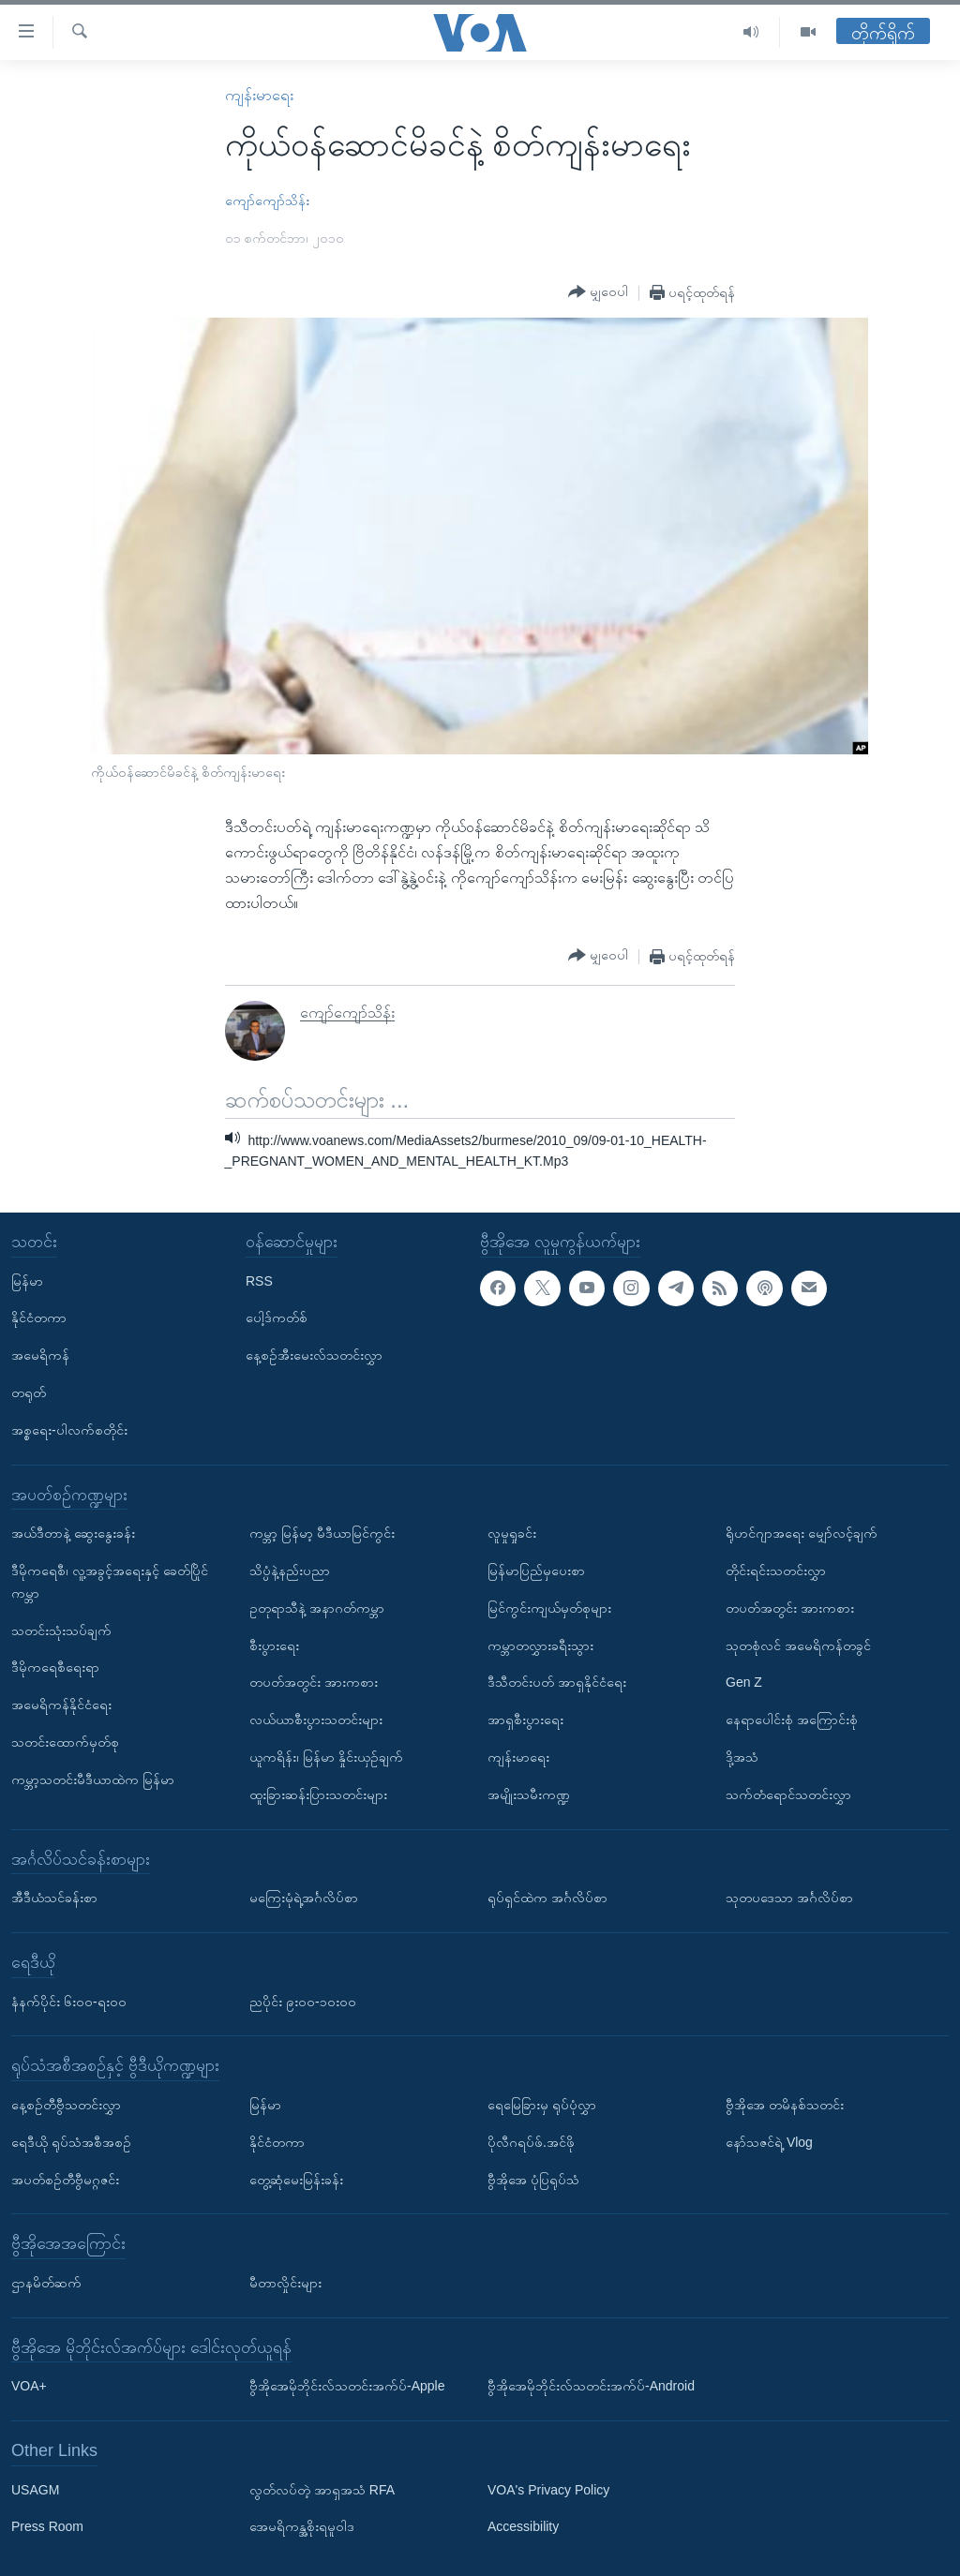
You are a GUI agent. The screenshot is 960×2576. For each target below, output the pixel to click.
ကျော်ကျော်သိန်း (267, 200)
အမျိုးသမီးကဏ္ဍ (529, 1794)
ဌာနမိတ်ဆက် (46, 2282)
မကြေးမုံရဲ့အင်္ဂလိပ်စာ (303, 1897)
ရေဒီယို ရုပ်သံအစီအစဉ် (71, 2142)
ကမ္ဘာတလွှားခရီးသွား (540, 1645)
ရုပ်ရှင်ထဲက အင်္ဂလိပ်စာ (548, 1897)
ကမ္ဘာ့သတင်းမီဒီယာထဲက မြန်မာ (92, 1779)
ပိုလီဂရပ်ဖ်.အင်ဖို (531, 2142)
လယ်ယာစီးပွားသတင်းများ (315, 1719)
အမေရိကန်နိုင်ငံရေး (61, 1704)
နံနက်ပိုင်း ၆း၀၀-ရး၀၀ (69, 2000)
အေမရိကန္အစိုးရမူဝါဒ (301, 2526)
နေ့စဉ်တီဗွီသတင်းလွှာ (66, 2104)
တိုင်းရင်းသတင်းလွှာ (776, 1570)
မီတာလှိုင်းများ (285, 2282)
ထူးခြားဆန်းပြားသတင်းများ (318, 1794)
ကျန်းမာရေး (259, 95)
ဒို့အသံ (742, 1757)
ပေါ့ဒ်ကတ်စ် (277, 1317)
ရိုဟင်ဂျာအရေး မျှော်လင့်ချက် (802, 1533)
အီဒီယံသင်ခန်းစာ (54, 1897)
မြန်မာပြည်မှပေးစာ (536, 1570)
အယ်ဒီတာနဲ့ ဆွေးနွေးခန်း (73, 1533)
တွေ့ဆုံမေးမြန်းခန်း (296, 2178)
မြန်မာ (27, 1280)
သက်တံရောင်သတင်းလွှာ (788, 1794)
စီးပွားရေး (274, 1645)
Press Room (47, 2526)
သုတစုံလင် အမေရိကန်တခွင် (798, 1645)
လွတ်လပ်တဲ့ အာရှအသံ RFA (322, 2489)
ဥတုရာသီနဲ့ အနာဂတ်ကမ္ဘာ (316, 1608)
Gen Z (744, 1682)
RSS (259, 1280)
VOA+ (29, 2385)
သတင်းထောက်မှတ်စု (65, 1742)
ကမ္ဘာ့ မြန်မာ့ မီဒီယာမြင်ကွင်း (322, 1533)
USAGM (35, 2489)
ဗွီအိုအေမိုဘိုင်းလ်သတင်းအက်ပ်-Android (591, 2385)
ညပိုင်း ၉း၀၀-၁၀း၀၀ (302, 2000)
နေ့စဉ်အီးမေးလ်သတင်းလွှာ (314, 1355)
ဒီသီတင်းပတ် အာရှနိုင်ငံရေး (557, 1682)
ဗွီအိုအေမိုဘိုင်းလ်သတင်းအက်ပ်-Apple (346, 2385)
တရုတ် (28, 1392)
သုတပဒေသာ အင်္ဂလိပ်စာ (789, 1897)
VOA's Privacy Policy (548, 2489)
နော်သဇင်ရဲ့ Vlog (769, 2142)
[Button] (598, 292)
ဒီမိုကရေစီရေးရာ (55, 1667)
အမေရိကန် (40, 1355)
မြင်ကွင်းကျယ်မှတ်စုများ (549, 1608)
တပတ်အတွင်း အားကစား (313, 1682)
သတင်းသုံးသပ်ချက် (61, 1630)
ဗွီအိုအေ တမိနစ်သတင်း (785, 2104)
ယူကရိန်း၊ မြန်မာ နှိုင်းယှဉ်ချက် (326, 1757)
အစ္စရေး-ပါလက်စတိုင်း (69, 1429)
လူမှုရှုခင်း (512, 1533)
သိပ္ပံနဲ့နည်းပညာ (289, 1570)
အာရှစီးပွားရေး (525, 1719)
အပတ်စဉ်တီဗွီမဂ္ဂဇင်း (65, 2178)
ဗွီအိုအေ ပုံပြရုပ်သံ (533, 2178)
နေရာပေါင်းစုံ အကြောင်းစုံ (792, 1719)
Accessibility (523, 2526)
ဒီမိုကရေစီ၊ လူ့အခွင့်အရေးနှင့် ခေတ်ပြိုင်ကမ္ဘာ (109, 1582)
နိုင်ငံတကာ (39, 1317)
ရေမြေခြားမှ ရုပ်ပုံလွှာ (542, 2104)
